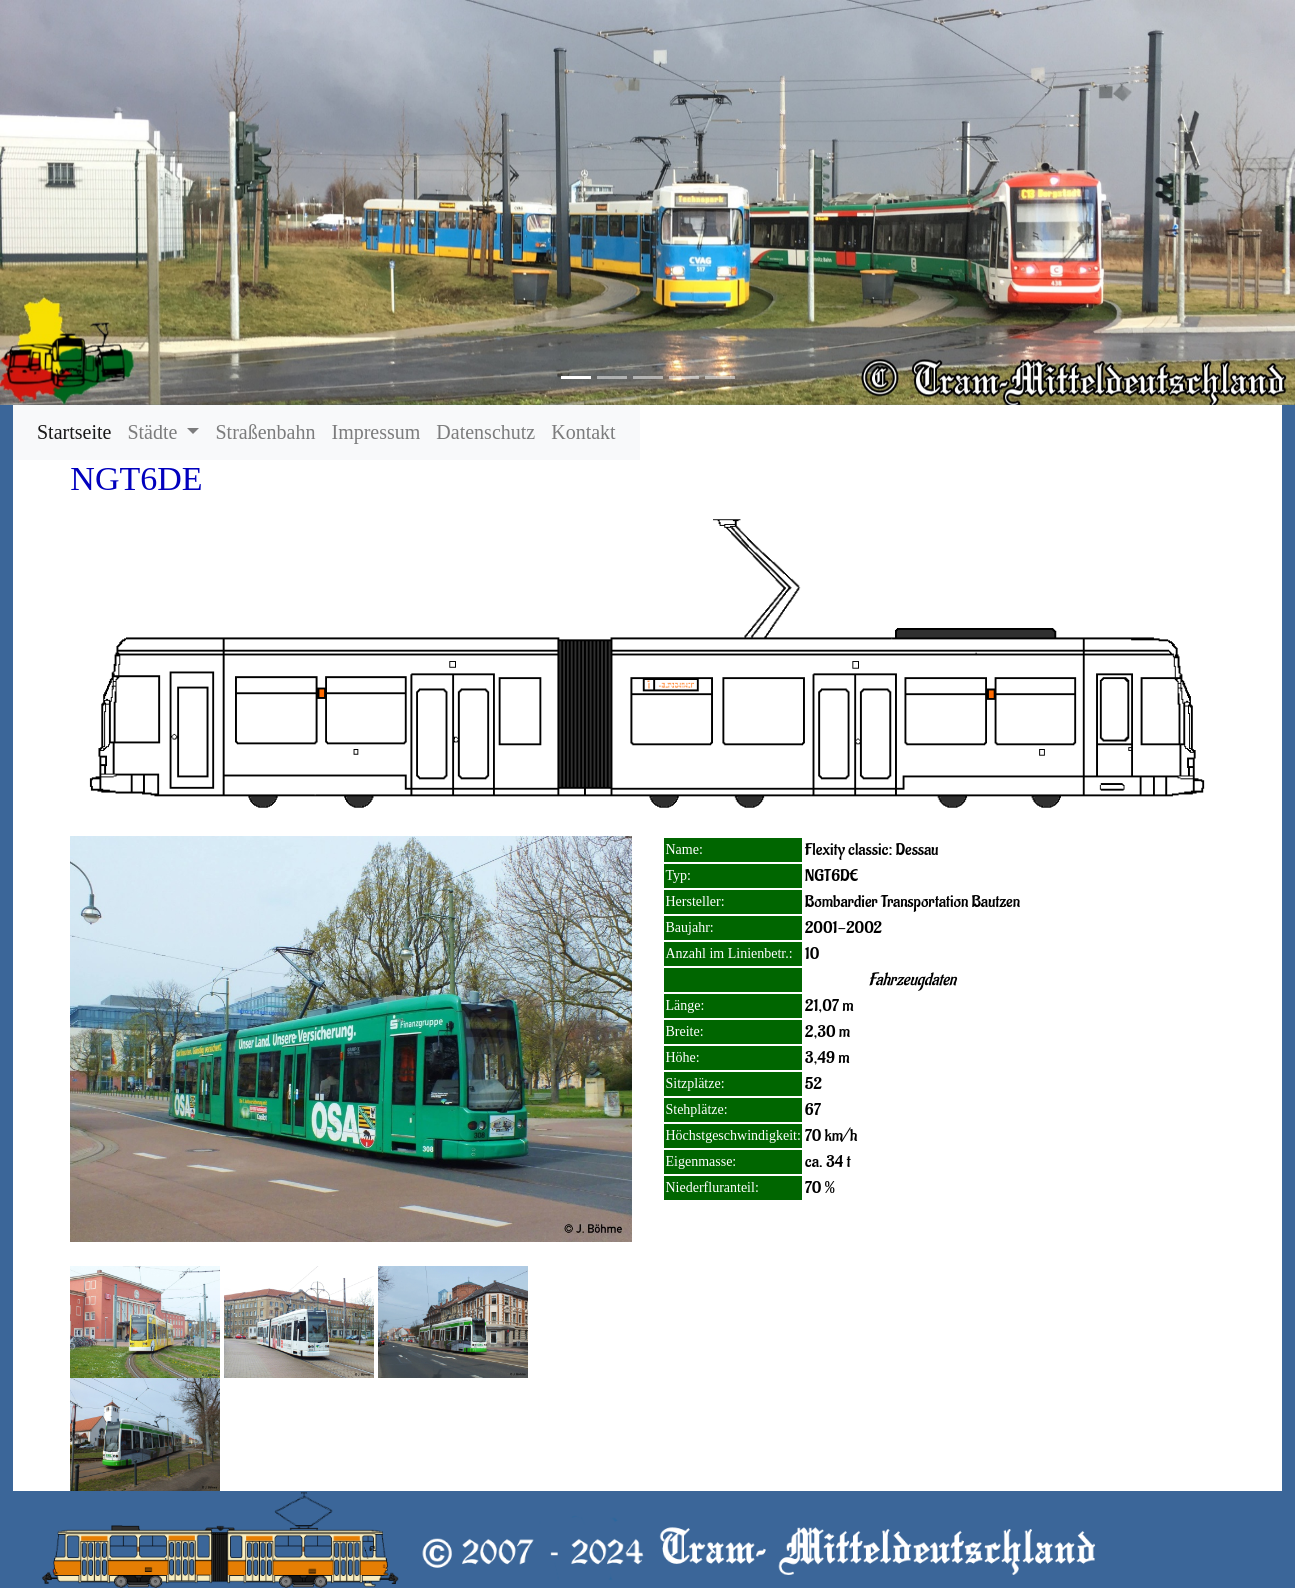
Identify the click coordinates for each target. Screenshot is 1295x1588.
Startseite (78, 432)
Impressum (375, 432)
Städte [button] (154, 432)
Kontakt (583, 432)
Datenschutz (485, 432)
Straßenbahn (265, 432)
